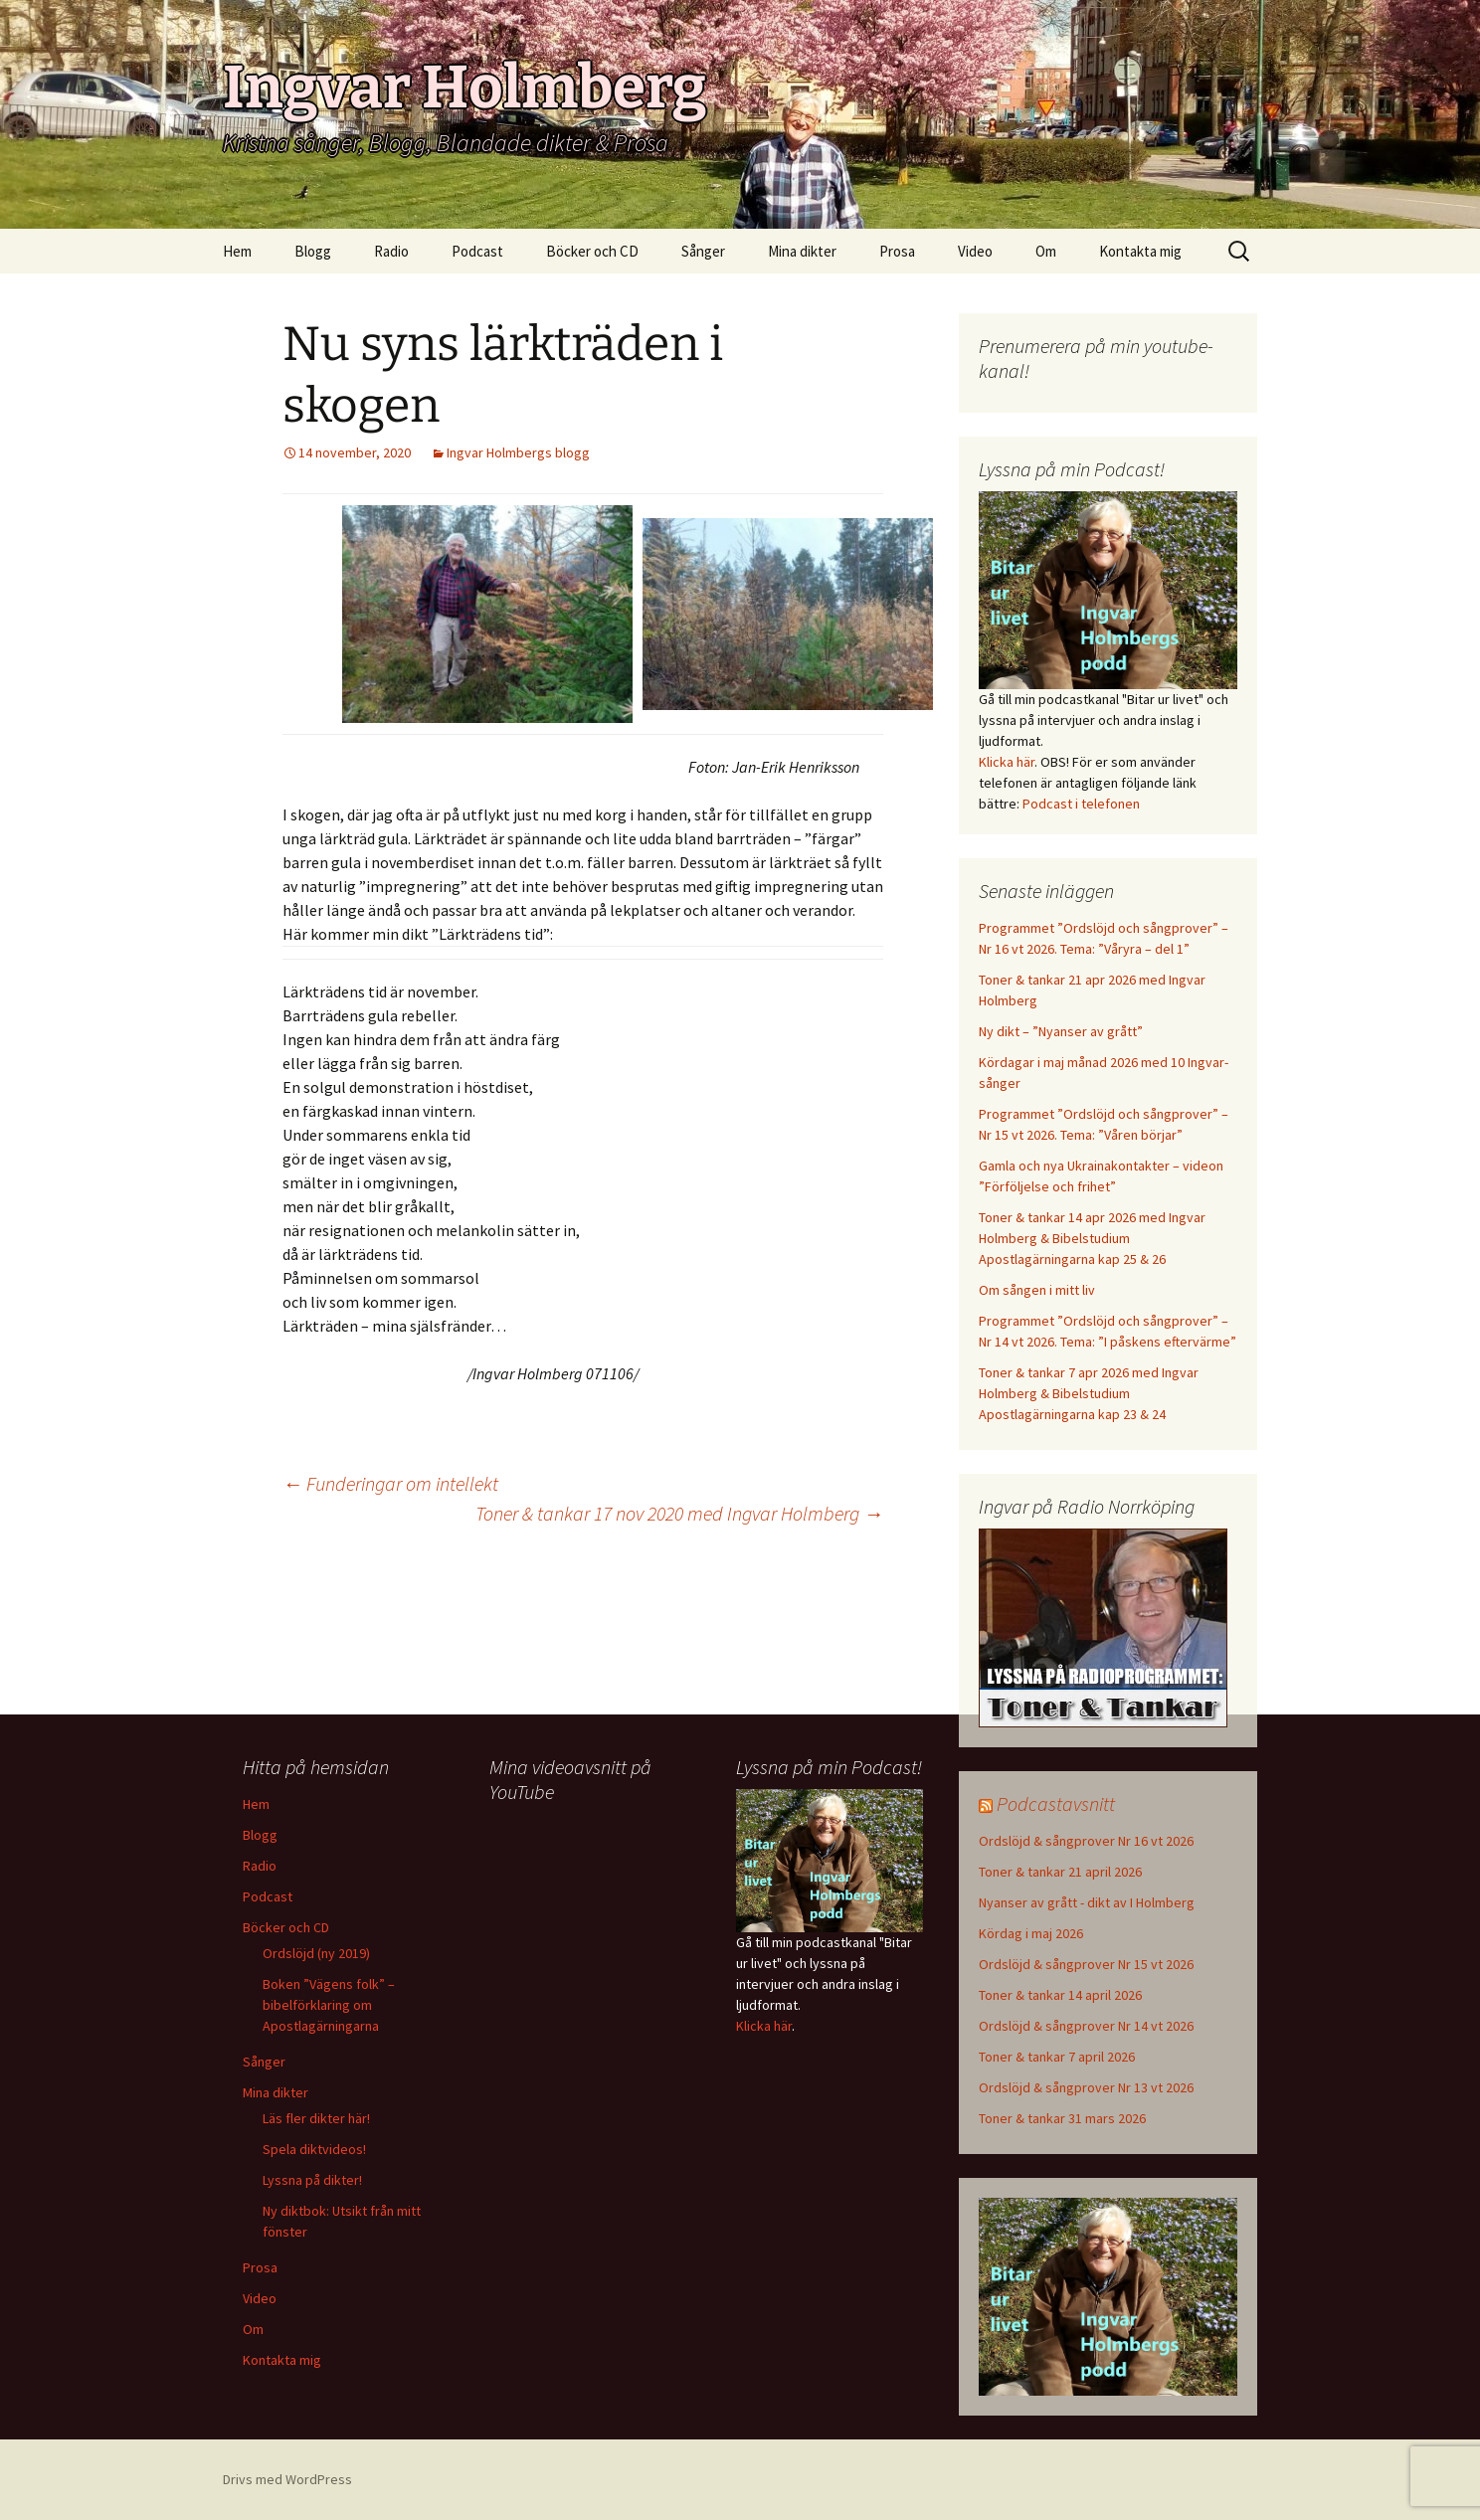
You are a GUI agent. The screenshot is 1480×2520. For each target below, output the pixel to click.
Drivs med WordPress (287, 2479)
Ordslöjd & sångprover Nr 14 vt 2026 (1086, 2026)
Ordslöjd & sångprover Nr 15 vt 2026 (1086, 1964)
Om (1045, 251)
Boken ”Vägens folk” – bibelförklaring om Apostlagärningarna (329, 2005)
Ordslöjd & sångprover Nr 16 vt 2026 (1086, 1841)
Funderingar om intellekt (390, 1483)
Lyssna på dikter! (312, 2180)
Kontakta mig (1140, 251)
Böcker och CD (592, 251)
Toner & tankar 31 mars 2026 (1062, 2118)
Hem (237, 251)
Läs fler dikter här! (316, 2118)
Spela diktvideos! (314, 2149)
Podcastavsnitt (1056, 1803)
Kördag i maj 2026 (1031, 1933)
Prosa (897, 251)
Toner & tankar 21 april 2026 (1060, 1872)
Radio (391, 251)
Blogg (312, 251)
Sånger (703, 251)
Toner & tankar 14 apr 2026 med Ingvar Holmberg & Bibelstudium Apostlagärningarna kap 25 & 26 (1092, 1238)
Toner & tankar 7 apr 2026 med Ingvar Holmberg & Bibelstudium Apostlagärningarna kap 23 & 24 (1089, 1393)
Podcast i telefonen (1081, 803)
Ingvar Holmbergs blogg (518, 452)
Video (975, 251)
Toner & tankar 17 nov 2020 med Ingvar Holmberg (679, 1513)
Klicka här (1006, 762)
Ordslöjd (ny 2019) (316, 1953)
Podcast (477, 251)
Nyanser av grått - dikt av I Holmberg (1087, 1902)
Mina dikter (802, 251)
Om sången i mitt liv (1037, 1290)
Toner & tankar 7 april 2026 (1057, 2057)
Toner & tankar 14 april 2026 (1060, 1995)
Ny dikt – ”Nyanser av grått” (1061, 1031)
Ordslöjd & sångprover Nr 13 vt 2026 (1086, 2087)
